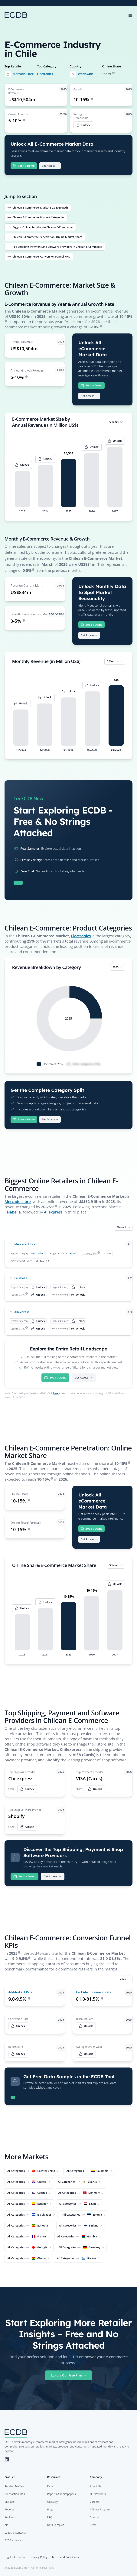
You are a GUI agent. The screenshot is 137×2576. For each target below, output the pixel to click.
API (6, 2525)
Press (93, 2525)
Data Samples (55, 2525)
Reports (9, 2509)
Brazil (73, 1253)
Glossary (52, 2501)
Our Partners (98, 2494)
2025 (118, 967)
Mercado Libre (23, 74)
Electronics (45, 74)
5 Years (116, 422)
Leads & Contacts (15, 2532)
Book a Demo (23, 166)
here (56, 1393)
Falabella (13, 1212)
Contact (94, 2517)
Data (50, 2486)
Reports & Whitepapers (61, 2494)
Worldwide (86, 74)
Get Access (49, 166)
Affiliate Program (100, 2509)
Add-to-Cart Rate (20, 1992)
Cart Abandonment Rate (93, 1992)
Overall (124, 1227)
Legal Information (15, 2557)
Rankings (10, 2517)
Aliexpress (53, 1212)
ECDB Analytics (14, 2540)
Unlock (18, 2026)
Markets (10, 2501)
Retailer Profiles (14, 2486)
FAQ (49, 2517)
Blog (50, 2509)
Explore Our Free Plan (69, 2375)
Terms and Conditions (65, 2557)
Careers (94, 2501)
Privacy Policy (39, 2557)
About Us (95, 2486)
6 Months (115, 661)
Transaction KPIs (15, 2494)
